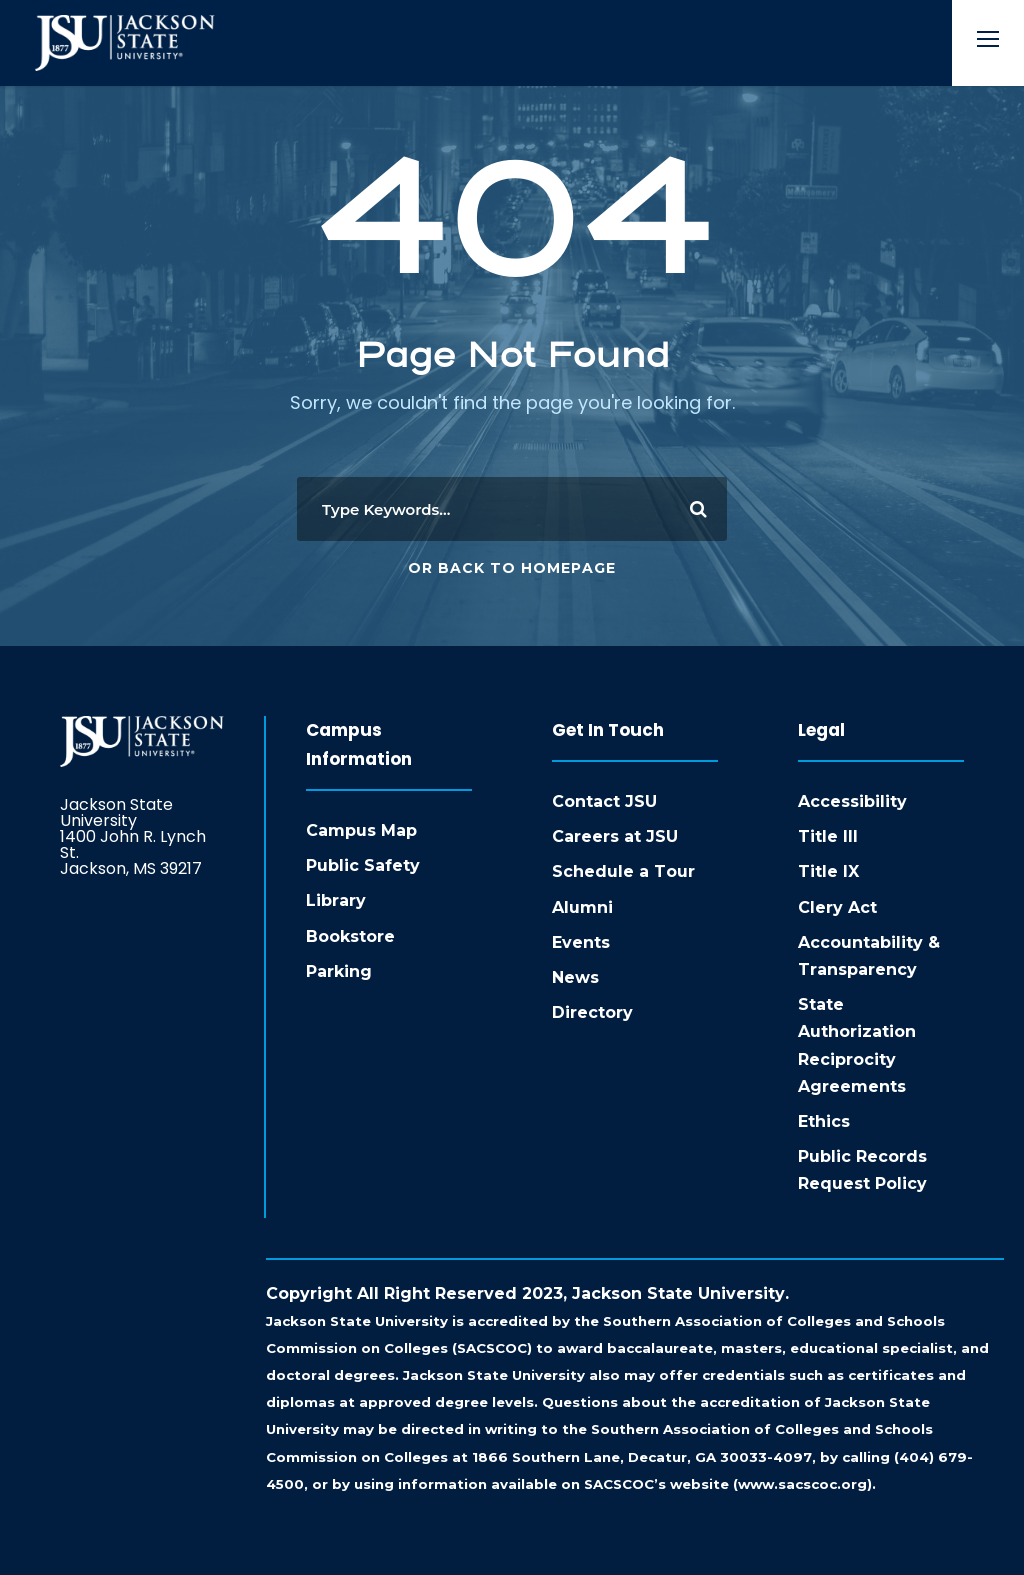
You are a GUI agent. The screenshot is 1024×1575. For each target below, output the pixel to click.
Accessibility (852, 801)
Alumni (582, 907)
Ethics (824, 1121)
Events (581, 942)
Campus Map (361, 830)
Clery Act (837, 907)
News (575, 977)
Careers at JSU (615, 836)
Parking (339, 971)
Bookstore (350, 936)
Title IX (828, 871)
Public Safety (363, 865)
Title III (828, 836)
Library (336, 900)
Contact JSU (604, 801)
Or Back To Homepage (512, 568)
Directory (592, 1012)
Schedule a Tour (623, 871)
